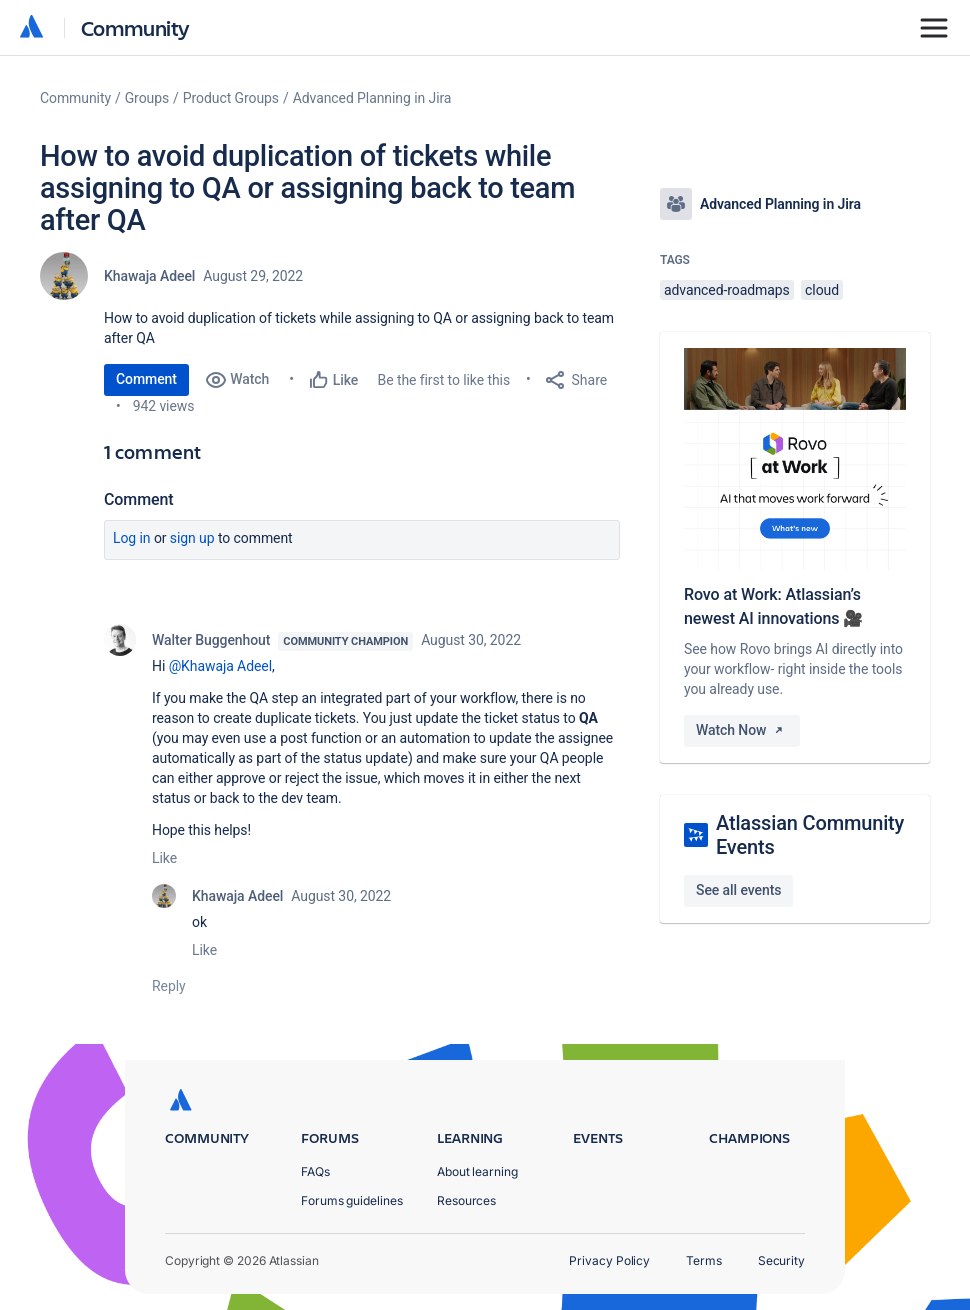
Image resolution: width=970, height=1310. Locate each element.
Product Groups (231, 98)
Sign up (192, 538)
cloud (822, 290)
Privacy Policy (609, 1260)
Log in (132, 538)
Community (135, 27)
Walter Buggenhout (211, 640)
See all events (738, 890)
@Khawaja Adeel (220, 666)
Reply (169, 986)
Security (781, 1260)
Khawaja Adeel (149, 276)
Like (164, 858)
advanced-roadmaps (727, 290)
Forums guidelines (352, 1200)
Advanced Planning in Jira (372, 98)
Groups (147, 98)
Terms (704, 1260)
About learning (477, 1171)
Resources (466, 1200)
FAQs (315, 1171)
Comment (146, 379)
